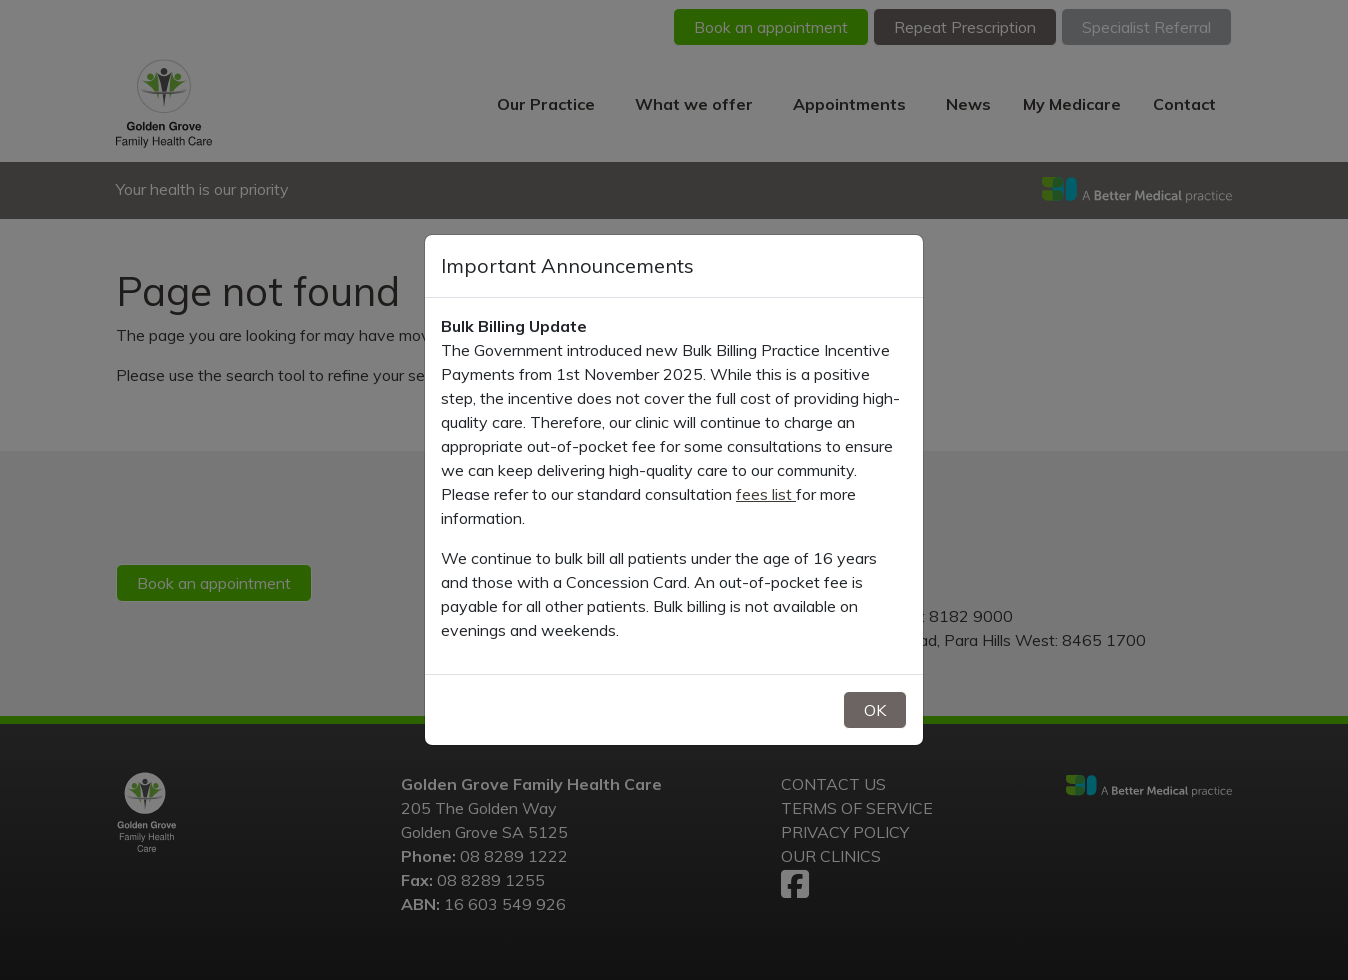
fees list (766, 494)
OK (875, 710)
